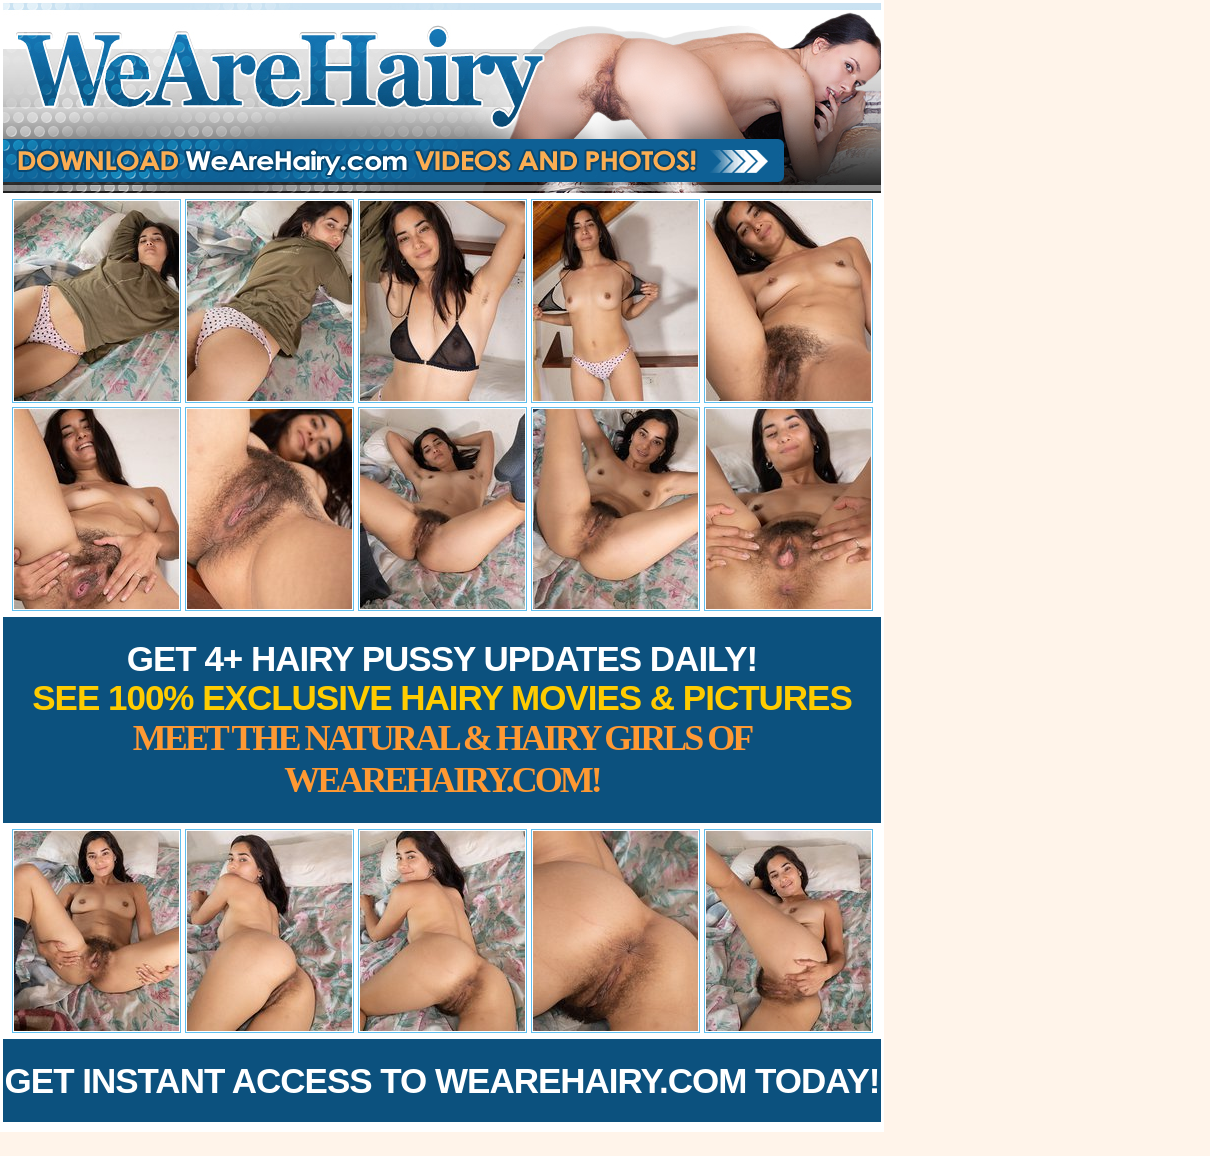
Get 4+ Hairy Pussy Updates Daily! (442, 719)
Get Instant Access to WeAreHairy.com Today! (442, 1080)
